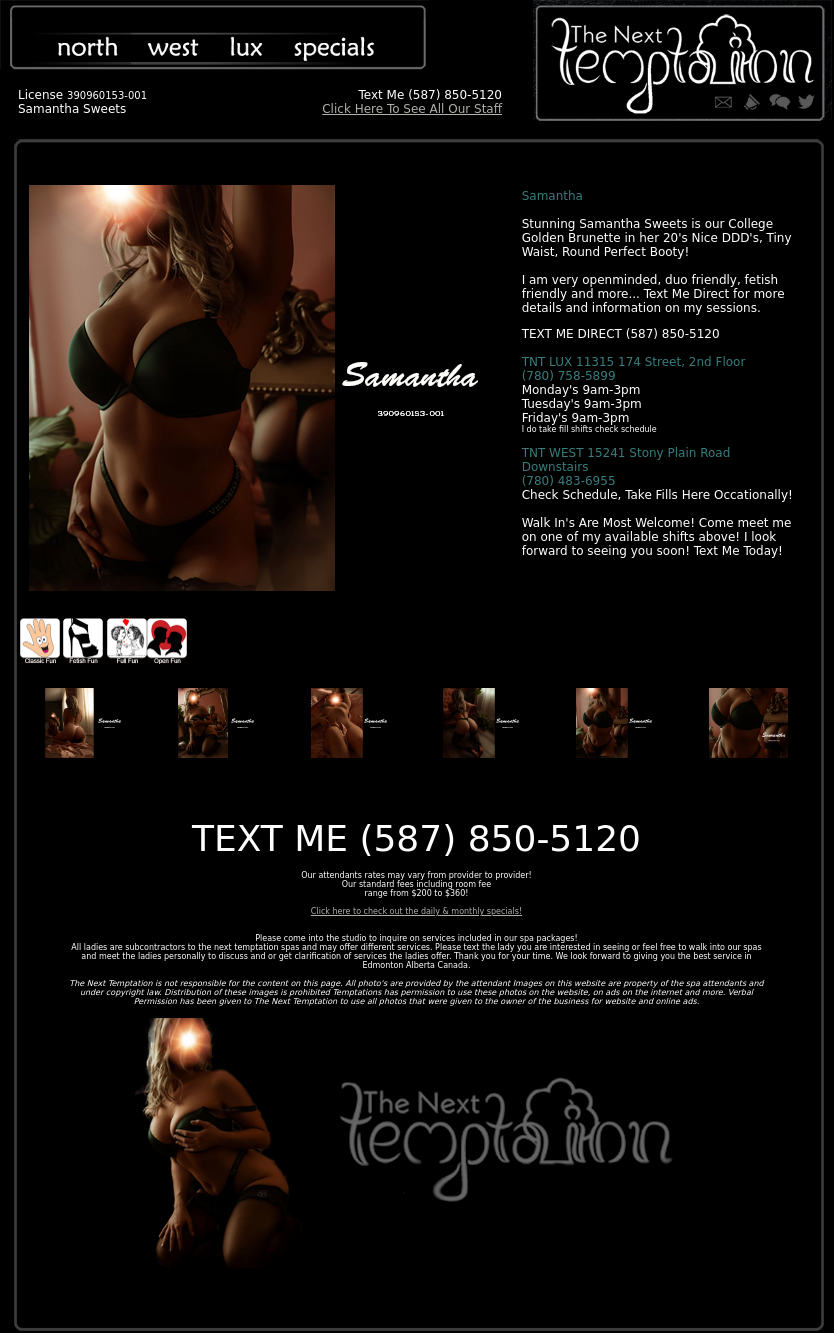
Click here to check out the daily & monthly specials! (416, 911)
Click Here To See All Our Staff (412, 109)
